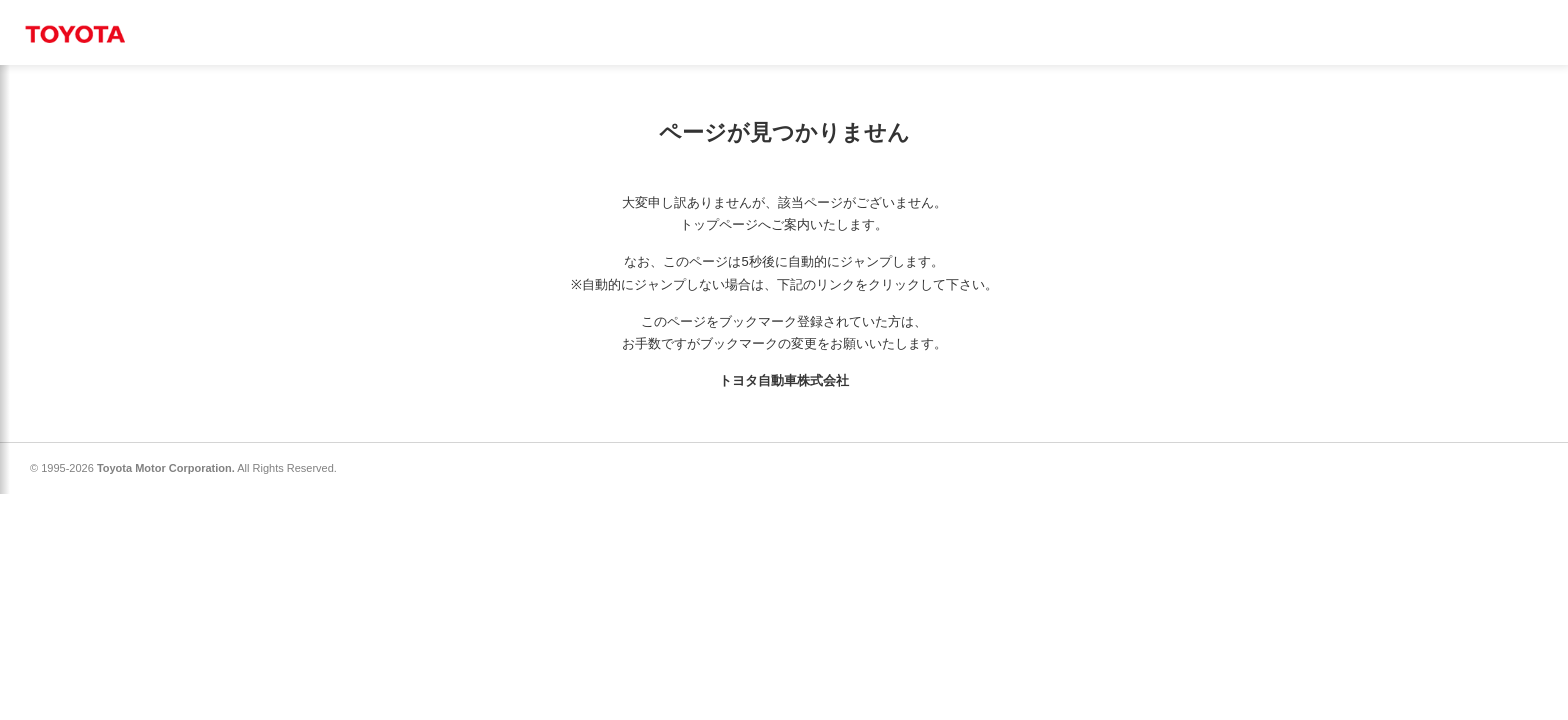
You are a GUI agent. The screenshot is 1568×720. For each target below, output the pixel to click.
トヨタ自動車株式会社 (784, 380)
